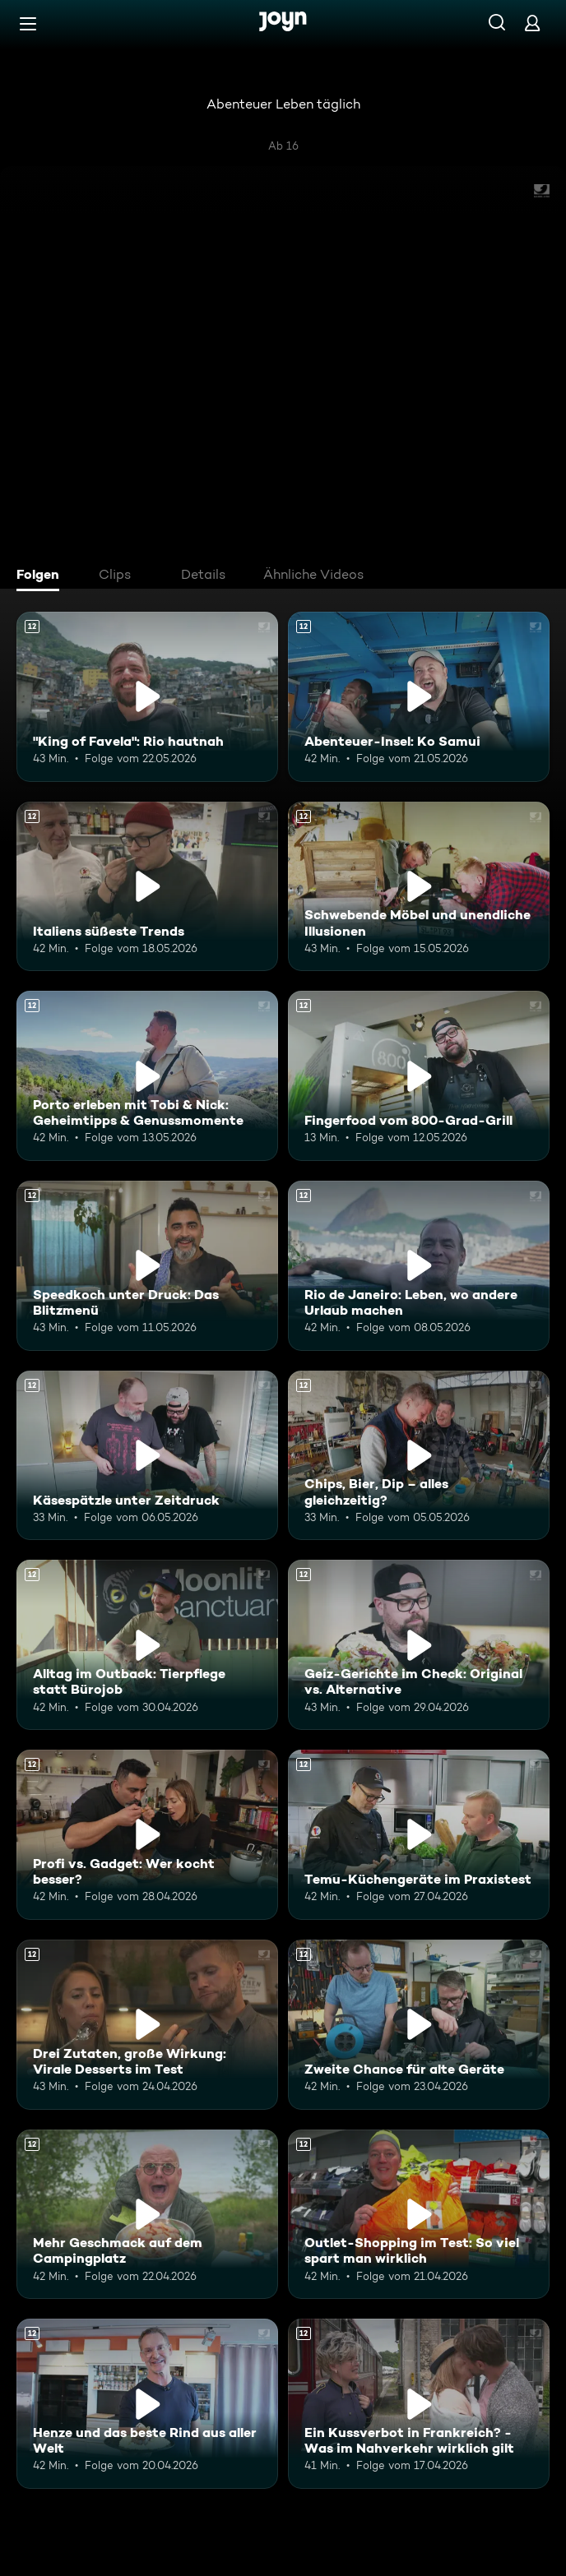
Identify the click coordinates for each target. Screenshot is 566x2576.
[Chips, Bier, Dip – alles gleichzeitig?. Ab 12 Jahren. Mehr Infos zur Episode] (419, 1456)
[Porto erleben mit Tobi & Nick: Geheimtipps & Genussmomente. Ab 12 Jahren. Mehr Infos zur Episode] (147, 1076)
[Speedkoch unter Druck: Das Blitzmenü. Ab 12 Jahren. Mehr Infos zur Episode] (147, 1266)
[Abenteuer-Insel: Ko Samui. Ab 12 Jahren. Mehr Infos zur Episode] (419, 697)
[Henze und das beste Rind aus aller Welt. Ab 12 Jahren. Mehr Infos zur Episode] (147, 2404)
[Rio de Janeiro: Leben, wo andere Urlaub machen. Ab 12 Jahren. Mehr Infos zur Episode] (419, 1266)
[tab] (42, 576)
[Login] (532, 22)
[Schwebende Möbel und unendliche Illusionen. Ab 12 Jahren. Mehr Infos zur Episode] (419, 887)
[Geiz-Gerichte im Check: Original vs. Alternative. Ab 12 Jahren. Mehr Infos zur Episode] (419, 1645)
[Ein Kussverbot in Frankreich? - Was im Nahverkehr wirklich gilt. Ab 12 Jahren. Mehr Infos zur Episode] (419, 2404)
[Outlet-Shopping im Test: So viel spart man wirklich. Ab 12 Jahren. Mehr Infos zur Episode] (419, 2215)
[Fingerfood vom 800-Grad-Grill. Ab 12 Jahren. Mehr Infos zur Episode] (419, 1076)
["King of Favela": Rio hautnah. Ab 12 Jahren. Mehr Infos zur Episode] (147, 697)
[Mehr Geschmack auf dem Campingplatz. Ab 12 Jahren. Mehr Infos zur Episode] (147, 2215)
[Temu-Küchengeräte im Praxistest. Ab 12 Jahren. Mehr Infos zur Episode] (419, 1835)
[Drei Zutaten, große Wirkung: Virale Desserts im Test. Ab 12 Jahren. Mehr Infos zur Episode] (147, 2025)
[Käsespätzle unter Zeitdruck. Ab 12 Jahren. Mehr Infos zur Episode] (147, 1456)
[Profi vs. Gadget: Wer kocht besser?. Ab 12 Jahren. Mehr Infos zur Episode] (147, 1835)
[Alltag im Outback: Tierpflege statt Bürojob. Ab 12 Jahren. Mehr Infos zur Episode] (147, 1645)
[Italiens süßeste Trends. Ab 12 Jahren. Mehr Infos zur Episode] (147, 887)
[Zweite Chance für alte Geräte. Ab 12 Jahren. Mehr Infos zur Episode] (419, 2025)
